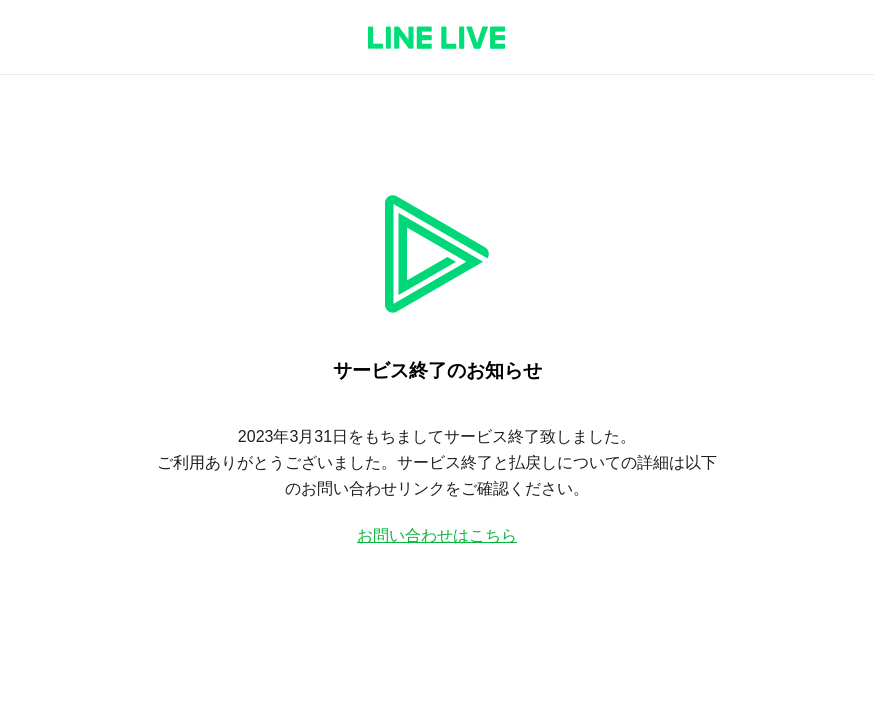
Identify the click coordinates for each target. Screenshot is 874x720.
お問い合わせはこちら (437, 535)
